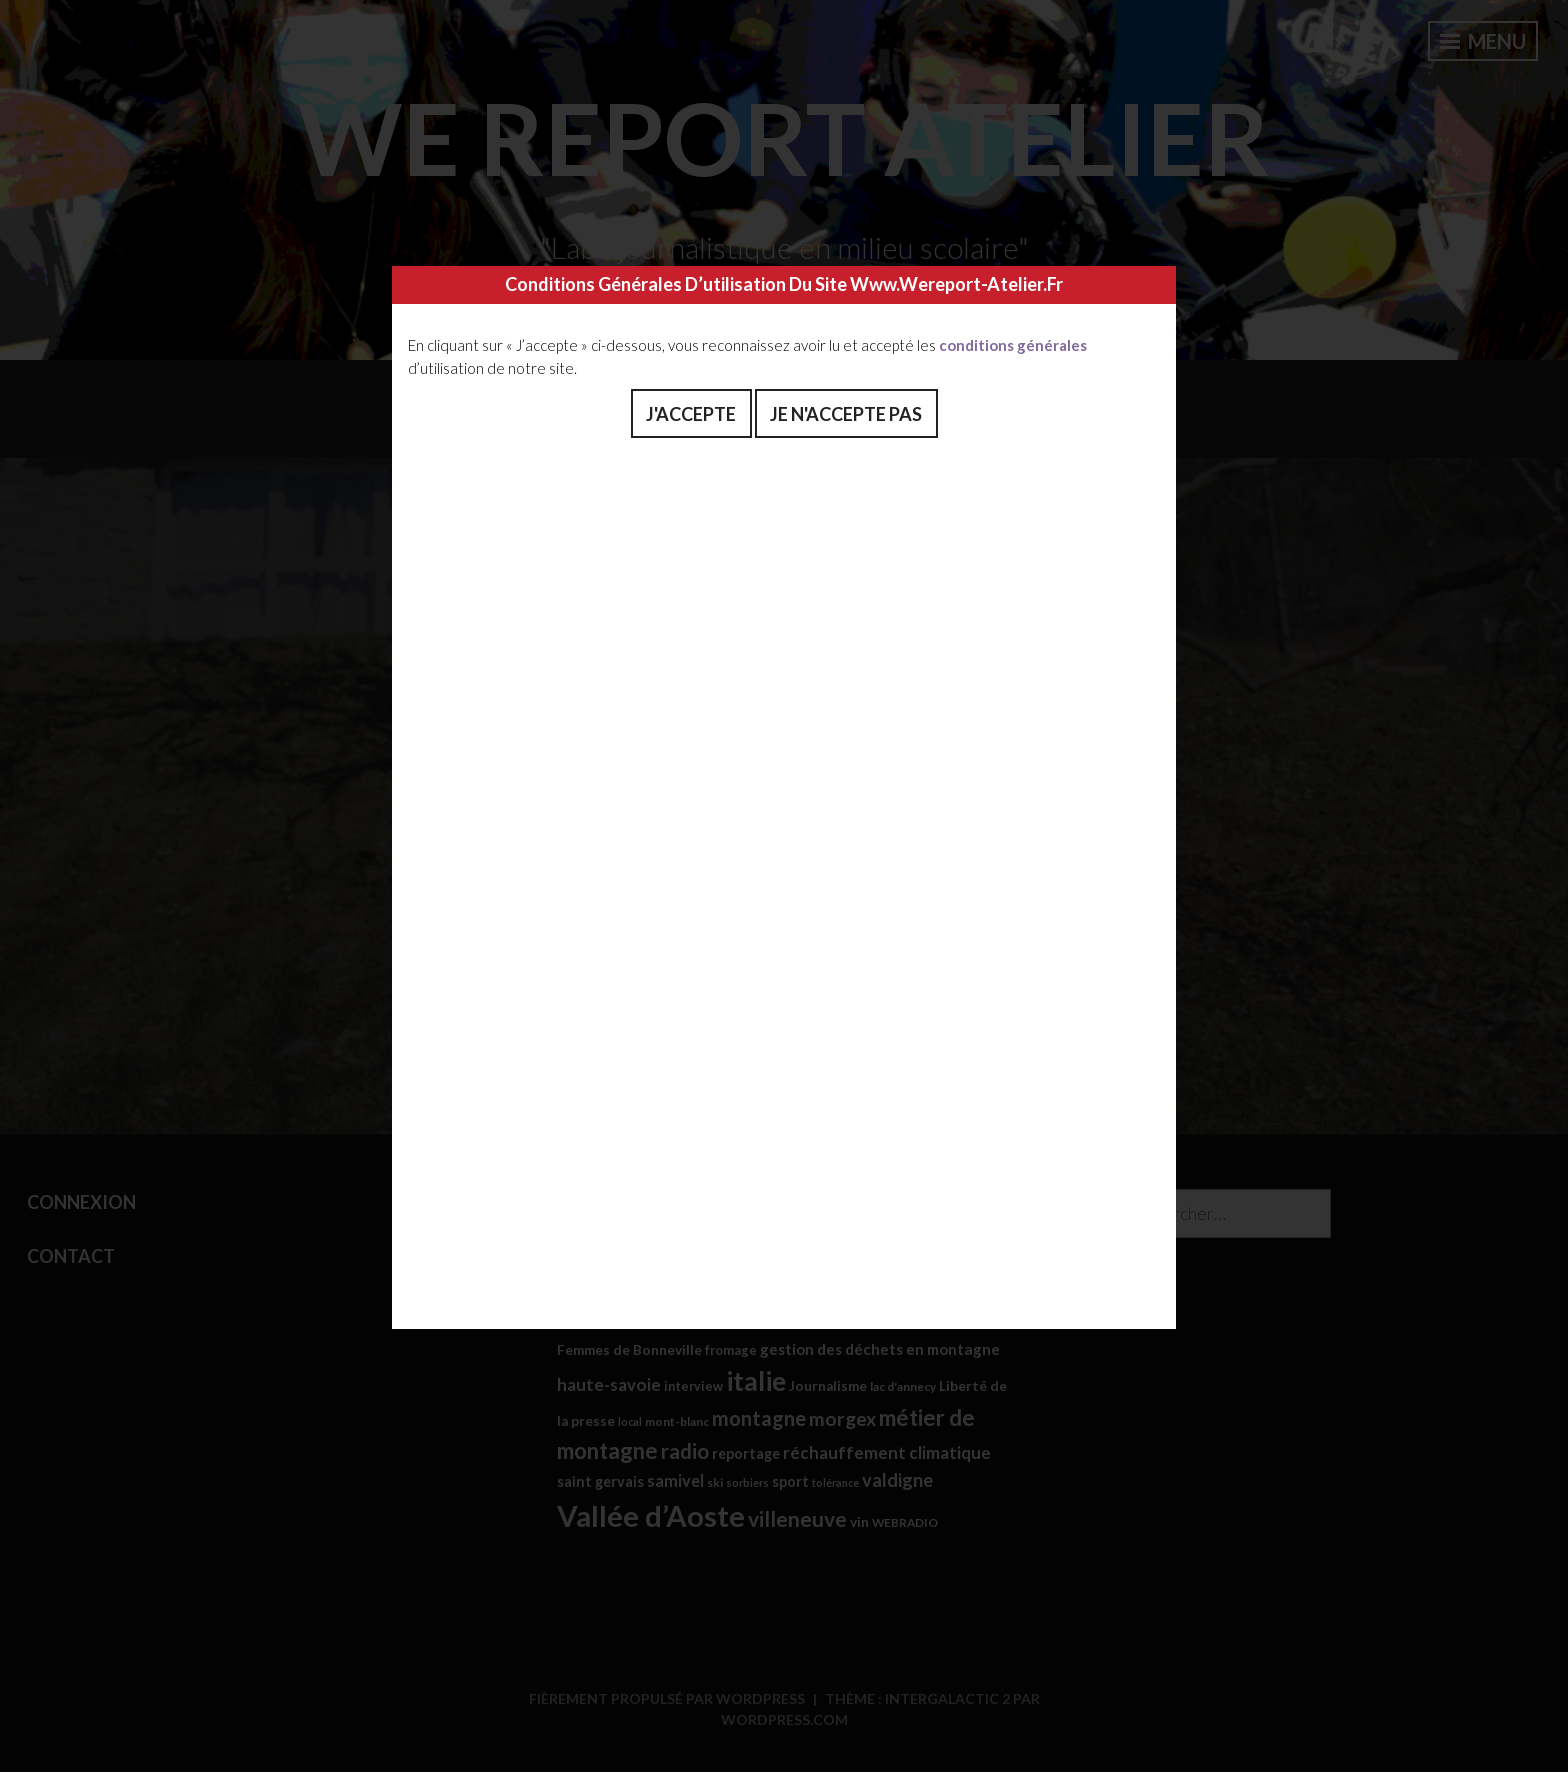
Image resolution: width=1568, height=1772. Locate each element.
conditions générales (1013, 345)
